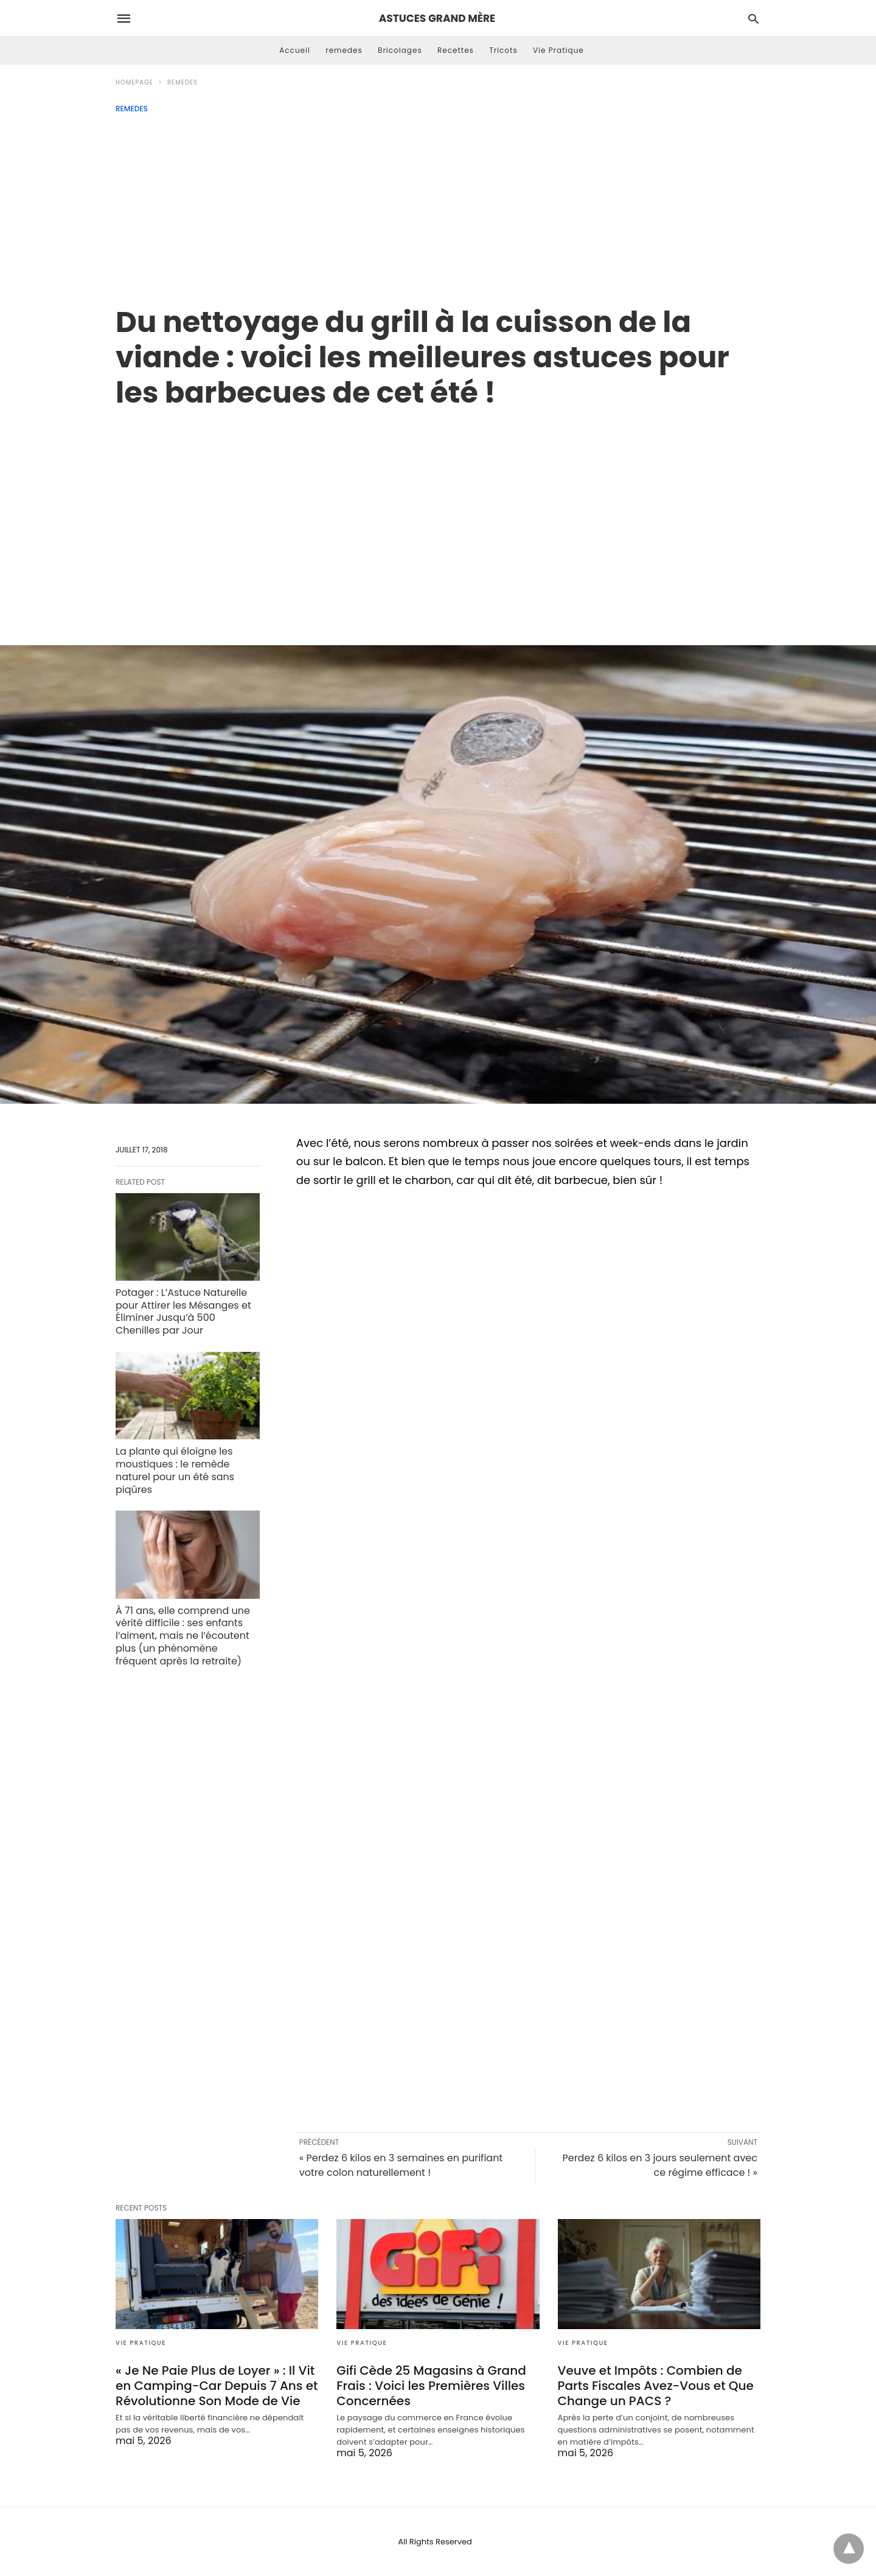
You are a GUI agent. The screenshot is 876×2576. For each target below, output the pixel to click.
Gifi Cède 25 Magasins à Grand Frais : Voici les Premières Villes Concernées (431, 2385)
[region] (438, 514)
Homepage (134, 82)
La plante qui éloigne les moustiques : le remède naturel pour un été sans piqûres (175, 1470)
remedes (344, 50)
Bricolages (400, 50)
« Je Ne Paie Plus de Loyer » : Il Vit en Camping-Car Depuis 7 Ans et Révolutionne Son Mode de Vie (217, 2385)
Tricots (503, 50)
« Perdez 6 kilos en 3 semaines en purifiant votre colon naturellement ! (400, 2165)
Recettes (455, 50)
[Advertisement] (438, 204)
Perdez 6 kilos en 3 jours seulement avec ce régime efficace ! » (659, 2165)
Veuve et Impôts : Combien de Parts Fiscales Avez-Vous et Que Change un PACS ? (656, 2385)
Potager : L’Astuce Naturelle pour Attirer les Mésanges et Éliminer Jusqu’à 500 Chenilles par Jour (183, 1311)
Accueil (294, 50)
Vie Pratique (558, 50)
